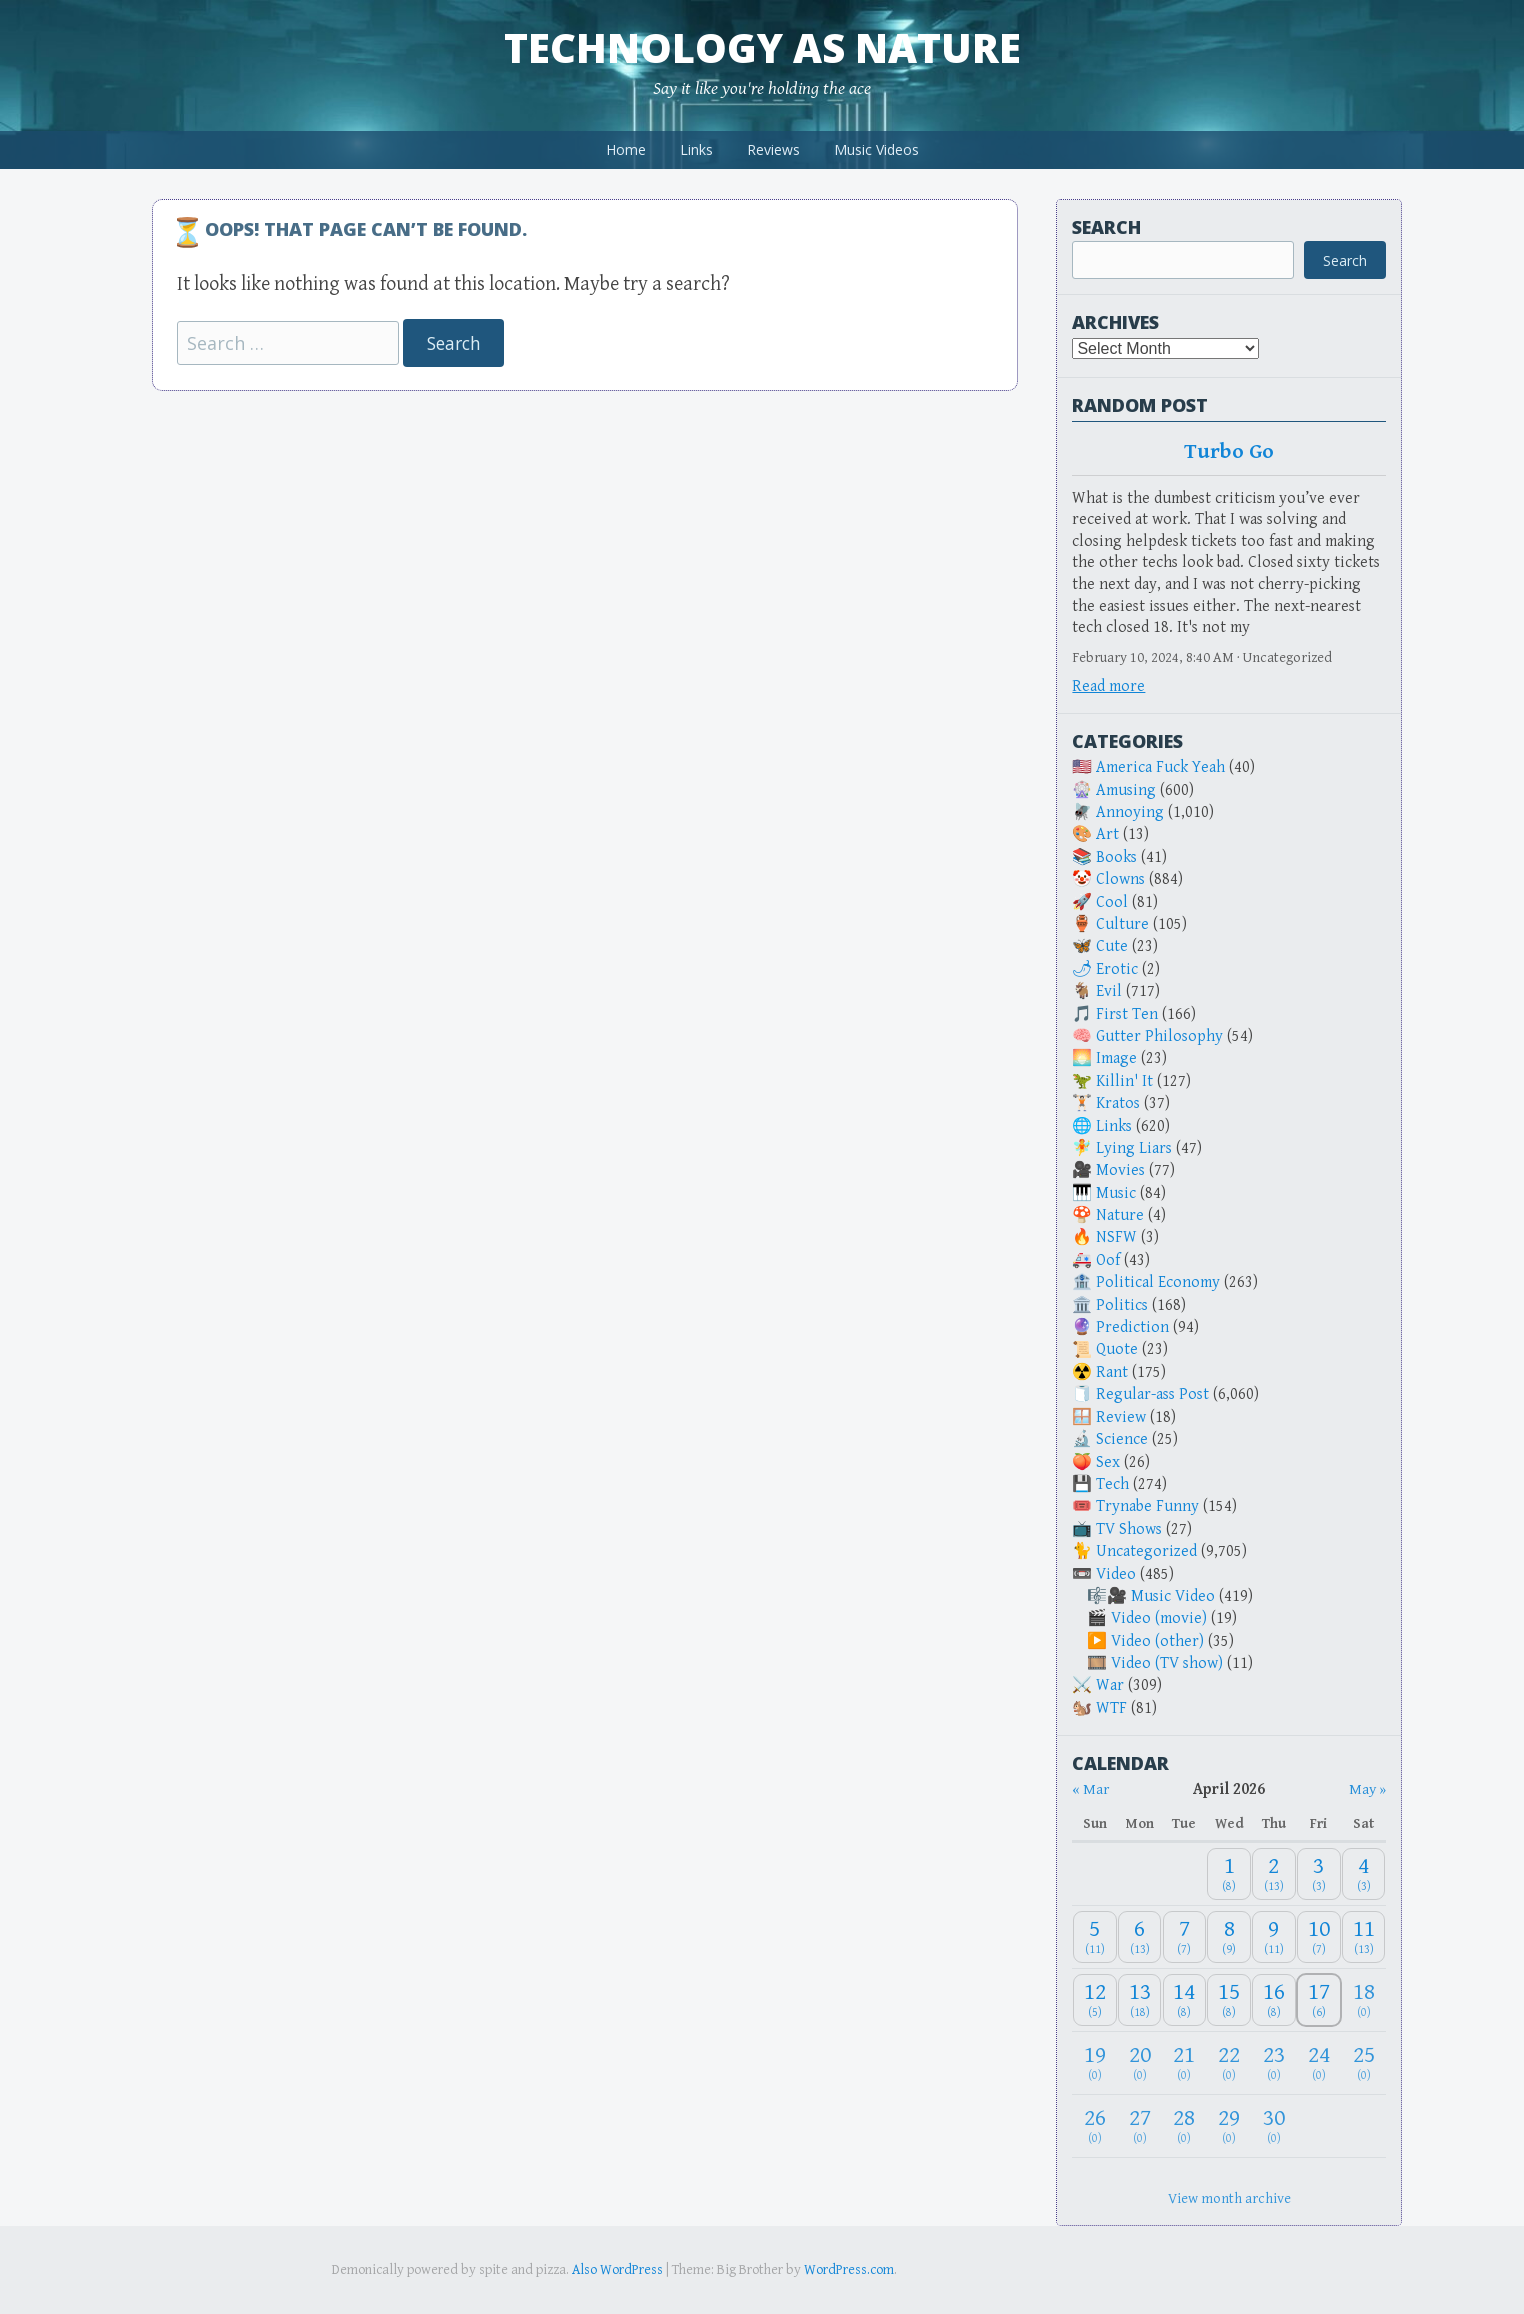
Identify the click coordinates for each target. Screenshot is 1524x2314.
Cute (1112, 946)
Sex (1108, 1462)
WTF (1111, 1708)
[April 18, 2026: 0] (1364, 2000)
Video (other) (1157, 1641)
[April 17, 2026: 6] (1319, 2000)
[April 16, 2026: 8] (1274, 2000)
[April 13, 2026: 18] (1140, 2000)
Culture (1122, 924)
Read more (1108, 686)
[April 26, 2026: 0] (1095, 2125)
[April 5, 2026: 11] (1095, 1937)
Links (696, 149)
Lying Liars (1134, 1148)
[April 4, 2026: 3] (1364, 1874)
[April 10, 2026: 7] (1319, 1937)
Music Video (1173, 1596)
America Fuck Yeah (1160, 767)
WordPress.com (849, 2270)
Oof (1108, 1260)
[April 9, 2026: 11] (1274, 1937)
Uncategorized (1146, 1551)
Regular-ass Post (1152, 1394)
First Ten (1127, 1014)
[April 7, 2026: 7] (1185, 1937)
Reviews (773, 149)
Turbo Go (1229, 452)
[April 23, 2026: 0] (1274, 2063)
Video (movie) (1159, 1618)
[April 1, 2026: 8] (1229, 1874)
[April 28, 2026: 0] (1185, 2125)
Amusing (1126, 790)
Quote (1117, 1349)
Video (1116, 1574)
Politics (1122, 1305)
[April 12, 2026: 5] (1095, 2000)
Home (626, 149)
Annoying (1130, 812)
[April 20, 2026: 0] (1140, 2063)
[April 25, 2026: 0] (1364, 2063)
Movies (1120, 1170)
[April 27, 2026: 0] (1140, 2125)
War (1110, 1685)
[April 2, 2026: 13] (1274, 1874)
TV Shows (1129, 1529)
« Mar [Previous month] (1090, 1789)
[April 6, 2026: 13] (1140, 1937)
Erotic (1117, 969)
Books (1116, 857)
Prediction (1132, 1327)
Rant (1112, 1372)
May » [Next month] (1367, 1789)
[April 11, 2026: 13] (1364, 1937)
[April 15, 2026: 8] (1229, 2000)
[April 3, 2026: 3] (1319, 1874)
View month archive (1229, 2198)
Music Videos (876, 149)
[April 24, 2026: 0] (1319, 2063)
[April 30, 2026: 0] (1274, 2125)
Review (1121, 1417)
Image (1116, 1058)
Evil (1109, 991)
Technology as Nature (762, 47)
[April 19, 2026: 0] (1095, 2063)
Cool (1112, 902)
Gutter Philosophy (1159, 1036)
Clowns (1120, 879)
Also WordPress (617, 2270)
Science (1122, 1439)
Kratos (1118, 1103)
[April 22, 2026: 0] (1229, 2063)
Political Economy (1158, 1282)
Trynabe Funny (1147, 1506)
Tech (1112, 1484)
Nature (1120, 1215)
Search (1106, 227)
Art (1107, 834)
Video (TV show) (1167, 1663)
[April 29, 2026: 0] (1229, 2125)
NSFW (1116, 1237)
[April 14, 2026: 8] (1185, 2000)
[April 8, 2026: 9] (1229, 1937)
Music (1116, 1193)
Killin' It (1124, 1081)
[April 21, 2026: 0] (1185, 2063)
